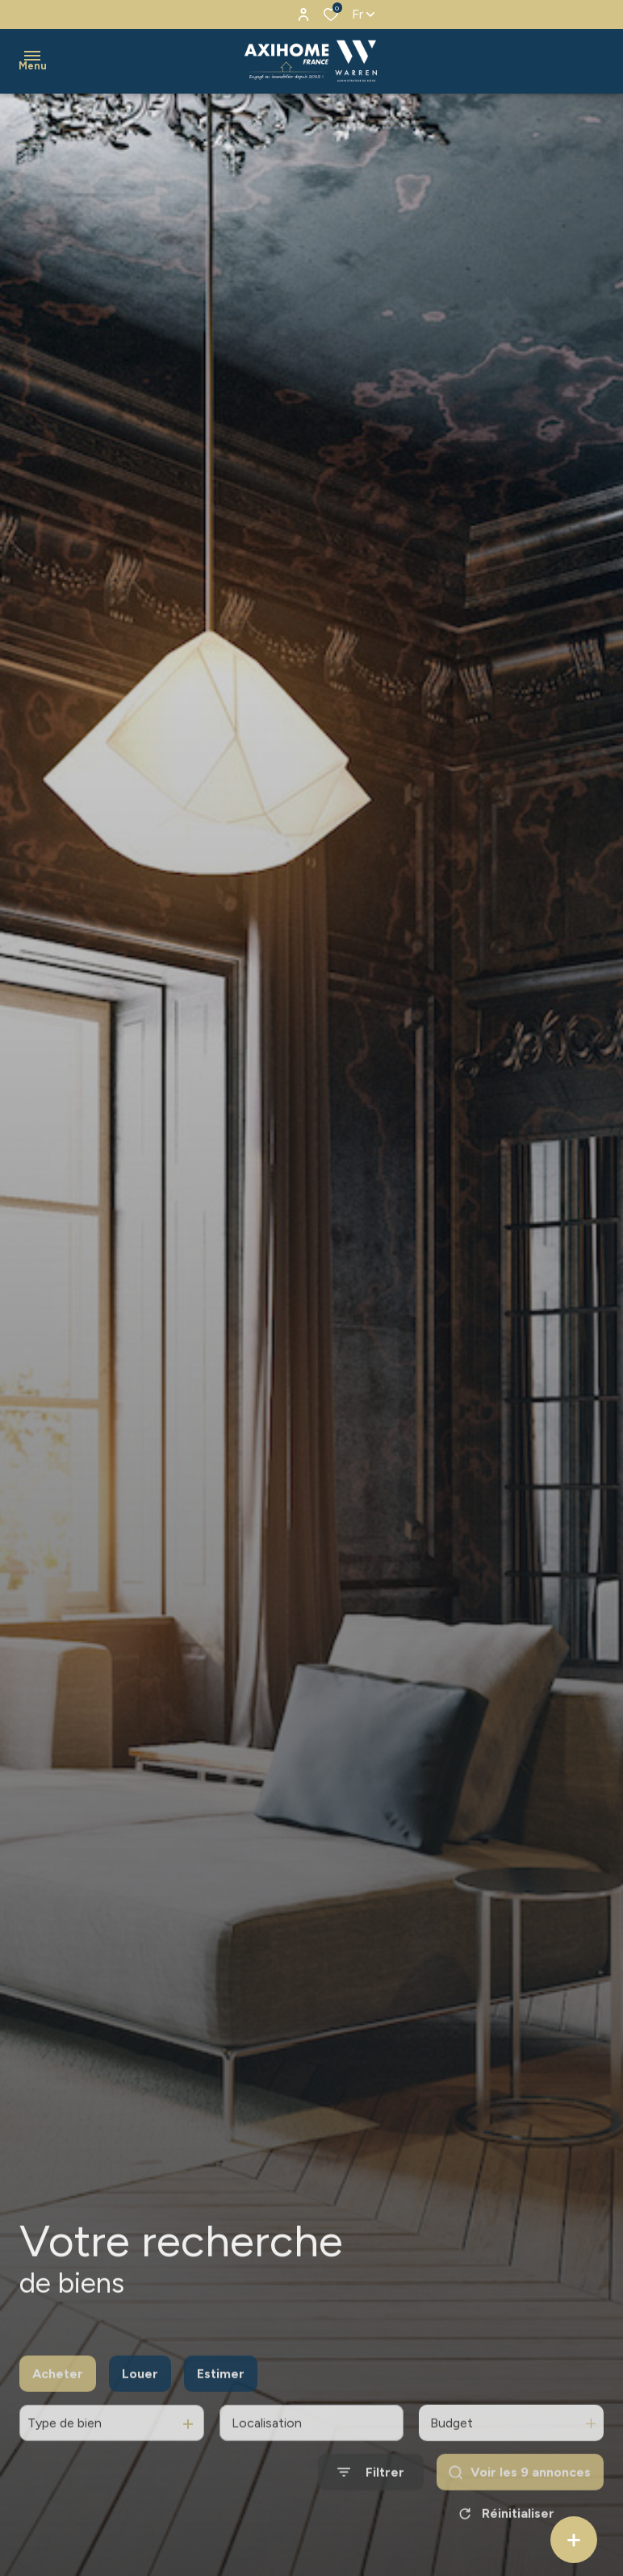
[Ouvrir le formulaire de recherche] (371, 2494)
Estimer (221, 2394)
